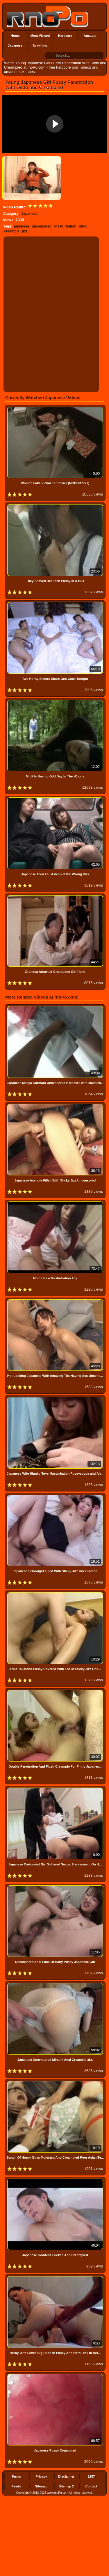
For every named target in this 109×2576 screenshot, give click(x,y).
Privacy (41, 2476)
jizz (25, 231)
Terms (16, 2476)
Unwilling (40, 45)
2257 (91, 2476)
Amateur (90, 35)
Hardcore (65, 35)
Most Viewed (40, 35)
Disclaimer (66, 2476)
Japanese (15, 45)
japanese (21, 226)
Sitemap (41, 2486)
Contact (91, 2486)
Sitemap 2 (66, 2486)
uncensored (41, 226)
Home (15, 35)
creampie (11, 231)
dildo (83, 226)
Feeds (16, 2486)
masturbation (65, 226)
